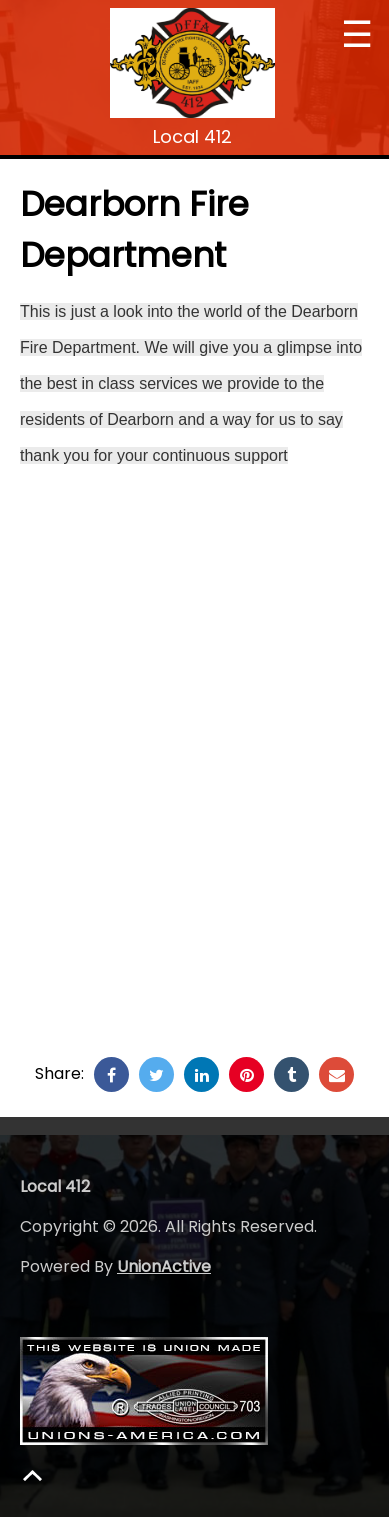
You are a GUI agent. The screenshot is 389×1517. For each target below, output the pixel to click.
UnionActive (164, 1266)
